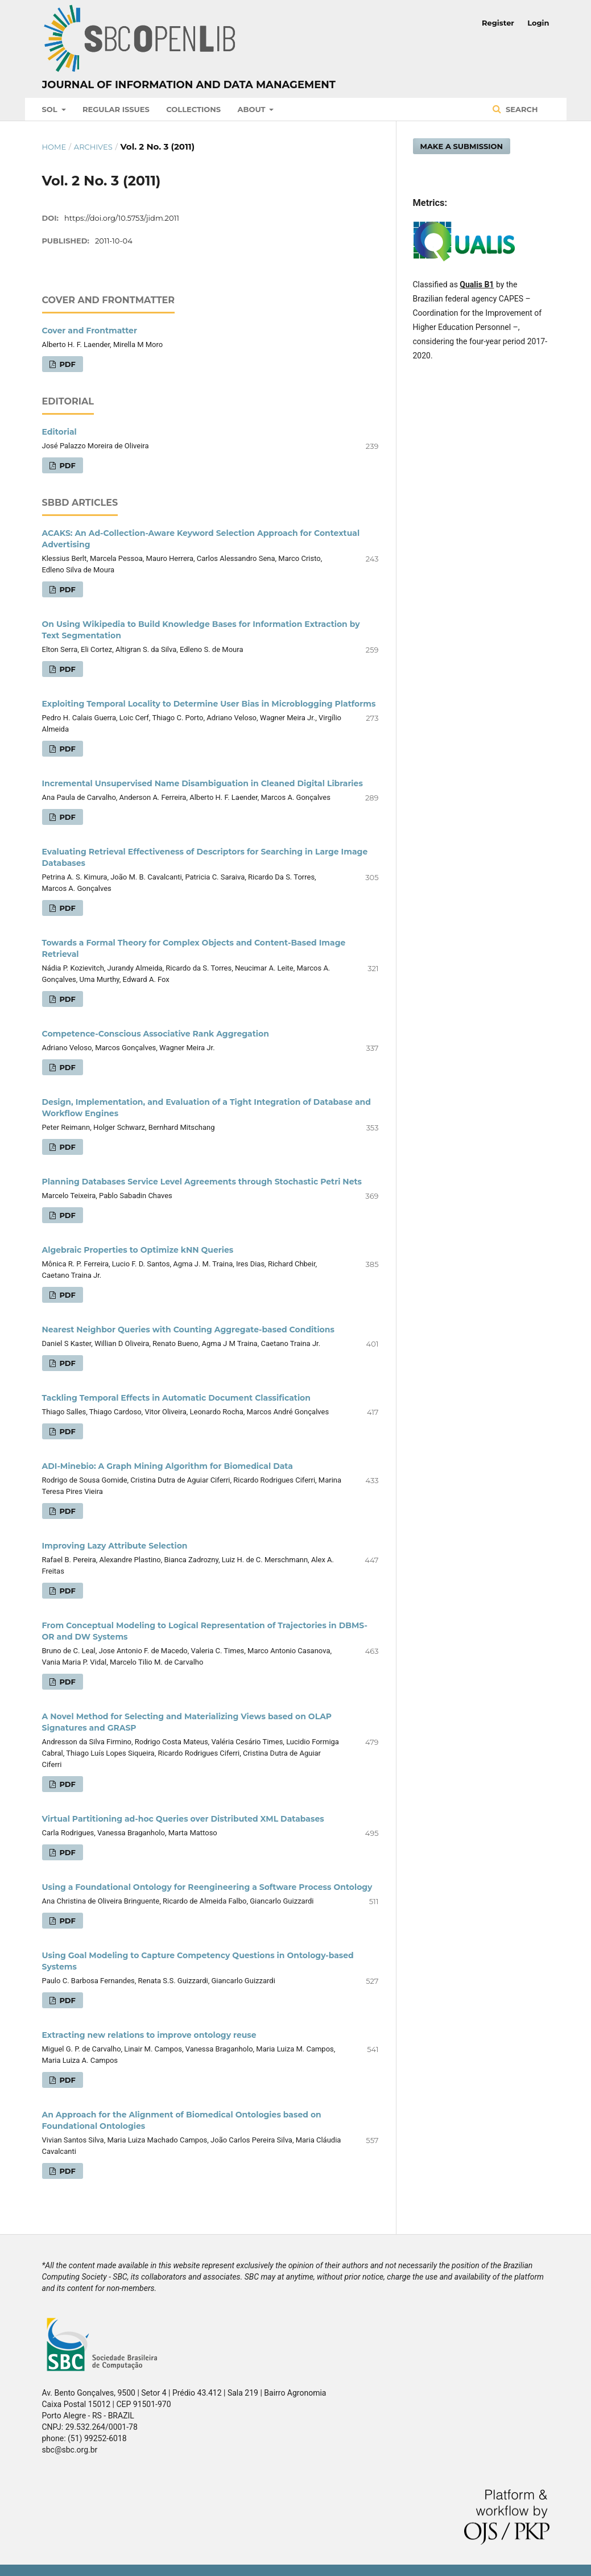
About (253, 109)
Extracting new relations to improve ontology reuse (149, 2035)
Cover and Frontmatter (89, 330)
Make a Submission (461, 146)
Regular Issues (116, 109)
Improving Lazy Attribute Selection (115, 1546)
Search (520, 109)
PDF (66, 364)
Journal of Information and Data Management (189, 85)
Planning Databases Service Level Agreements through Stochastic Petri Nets (202, 1181)
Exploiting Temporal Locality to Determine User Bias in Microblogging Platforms (209, 704)
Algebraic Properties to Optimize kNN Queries (138, 1250)
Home (54, 146)
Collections (193, 109)
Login (538, 22)
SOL (51, 109)
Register (498, 22)
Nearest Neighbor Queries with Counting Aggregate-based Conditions (188, 1329)
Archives (93, 146)
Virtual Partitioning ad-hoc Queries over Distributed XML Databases (183, 1819)
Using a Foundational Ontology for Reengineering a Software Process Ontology (207, 1887)
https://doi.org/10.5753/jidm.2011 (121, 217)
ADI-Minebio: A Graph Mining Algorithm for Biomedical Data (167, 1466)
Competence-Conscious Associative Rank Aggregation (155, 1034)
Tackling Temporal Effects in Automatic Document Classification (176, 1398)
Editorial (59, 432)
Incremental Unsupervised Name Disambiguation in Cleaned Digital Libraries (202, 783)
